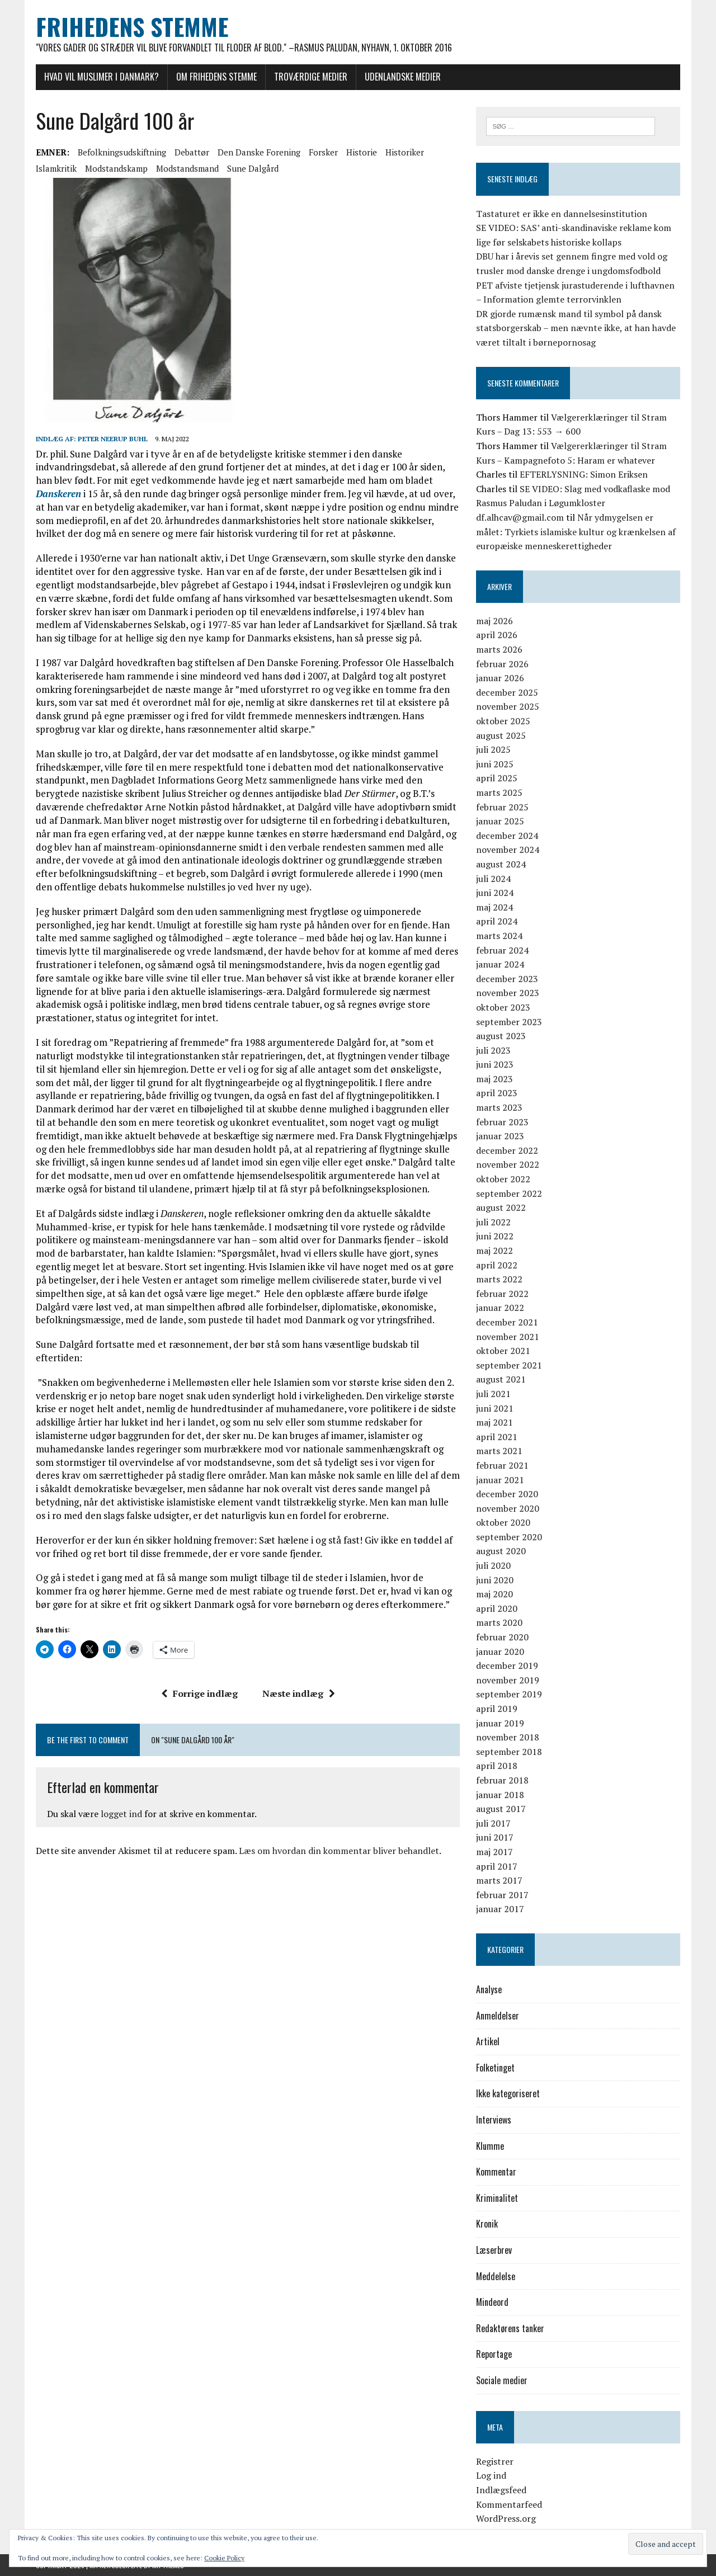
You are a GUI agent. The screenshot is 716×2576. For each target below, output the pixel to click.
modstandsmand (187, 168)
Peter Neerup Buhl (113, 439)
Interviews (493, 2119)
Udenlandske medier (403, 76)
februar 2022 (502, 1293)
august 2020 (501, 1551)
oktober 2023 (503, 1007)
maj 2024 (494, 907)
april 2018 (496, 1765)
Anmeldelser (497, 2015)
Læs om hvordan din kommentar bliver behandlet (339, 1850)
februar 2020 (502, 1637)
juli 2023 (493, 1050)
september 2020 (509, 1537)
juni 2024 (495, 892)
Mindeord (492, 2302)
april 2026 (496, 635)
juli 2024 (493, 878)
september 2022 (509, 1193)
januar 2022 (500, 1307)
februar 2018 (502, 1780)
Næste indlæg (298, 1693)
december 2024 (507, 835)
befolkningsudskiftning (122, 152)
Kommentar (496, 2171)
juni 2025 (495, 764)
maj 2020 (494, 1594)
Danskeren (58, 493)
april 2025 (496, 778)
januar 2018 (500, 1795)
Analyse (489, 1989)
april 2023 (496, 1093)
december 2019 (507, 1665)
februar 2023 (502, 1122)
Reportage (494, 2354)
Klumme (490, 2146)
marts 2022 (499, 1279)
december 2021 (507, 1322)
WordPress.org (506, 2518)
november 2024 (507, 849)
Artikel (488, 2041)
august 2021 (501, 1379)
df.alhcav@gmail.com (520, 517)
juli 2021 (493, 1394)
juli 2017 (493, 1823)
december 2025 (507, 692)
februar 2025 (502, 807)
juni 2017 (495, 1837)
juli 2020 (493, 1565)
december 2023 (507, 979)
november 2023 (507, 993)
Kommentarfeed (509, 2504)
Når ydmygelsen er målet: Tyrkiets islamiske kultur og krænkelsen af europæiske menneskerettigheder (576, 531)
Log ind (491, 2475)
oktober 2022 (503, 1179)
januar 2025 (500, 821)
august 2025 (501, 735)
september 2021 (509, 1365)
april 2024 (496, 921)
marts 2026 (499, 649)
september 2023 (509, 1022)
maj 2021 (494, 1422)
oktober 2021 (503, 1350)
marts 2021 (499, 1451)
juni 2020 (495, 1580)
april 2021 (496, 1437)
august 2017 (501, 1809)
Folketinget (495, 2067)
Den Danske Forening (259, 152)
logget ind (121, 1814)
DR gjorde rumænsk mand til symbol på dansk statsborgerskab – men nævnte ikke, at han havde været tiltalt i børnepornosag (576, 328)
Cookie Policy (224, 2558)
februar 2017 (502, 1895)
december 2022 (507, 1150)
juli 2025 (493, 749)
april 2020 (496, 1608)
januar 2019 (500, 1723)
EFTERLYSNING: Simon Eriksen (584, 474)
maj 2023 (494, 1079)
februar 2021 (502, 1465)
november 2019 (507, 1680)
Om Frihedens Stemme (216, 76)
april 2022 (496, 1265)
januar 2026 (500, 678)
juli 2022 (493, 1222)
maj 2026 (494, 621)
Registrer (495, 2461)
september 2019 (509, 1694)
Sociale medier (501, 2380)
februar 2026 (502, 664)
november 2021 (507, 1337)
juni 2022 (495, 1236)
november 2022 (507, 1164)
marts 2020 (499, 1622)
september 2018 (509, 1751)
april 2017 (496, 1866)
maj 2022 (494, 1250)
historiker (404, 152)
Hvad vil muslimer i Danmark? (101, 76)
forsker (323, 152)
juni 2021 (495, 1408)
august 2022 (501, 1207)
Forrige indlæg (199, 1693)
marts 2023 (499, 1107)
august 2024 (501, 864)
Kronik (487, 2223)
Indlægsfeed (501, 2490)
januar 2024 (500, 964)
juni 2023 (495, 1064)
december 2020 (507, 1494)
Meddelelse (495, 2276)
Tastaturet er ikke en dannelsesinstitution (561, 213)
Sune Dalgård (253, 168)
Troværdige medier (310, 76)
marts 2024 (499, 936)
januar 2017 (500, 1909)
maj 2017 (494, 1852)
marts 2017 (499, 1880)
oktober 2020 (503, 1522)
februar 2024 (502, 950)
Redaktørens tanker (510, 2328)
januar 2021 (500, 1480)
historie (361, 152)
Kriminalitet (497, 2198)
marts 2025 (499, 792)
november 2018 (507, 1737)
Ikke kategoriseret (508, 2093)
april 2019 (496, 1708)
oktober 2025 (503, 721)
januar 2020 (500, 1651)
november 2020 (507, 1508)
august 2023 (501, 1036)
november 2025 (507, 706)
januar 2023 (500, 1136)
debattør (192, 152)
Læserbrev (494, 2250)
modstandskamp (116, 168)
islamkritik (56, 168)
